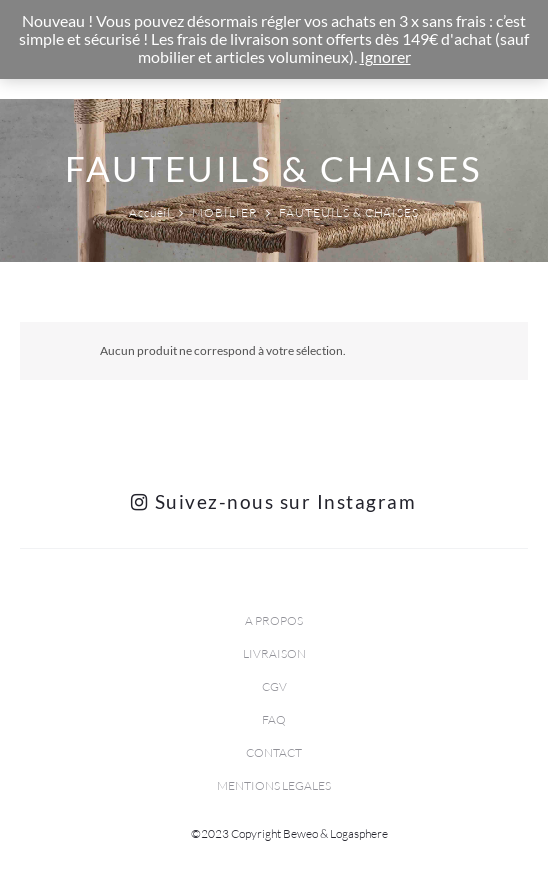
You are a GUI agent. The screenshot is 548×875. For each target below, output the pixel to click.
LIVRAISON (274, 653)
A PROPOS (274, 620)
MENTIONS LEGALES (274, 785)
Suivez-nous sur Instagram (273, 501)
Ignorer (385, 57)
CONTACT (274, 752)
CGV (274, 686)
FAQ (274, 719)
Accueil (150, 212)
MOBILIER (225, 212)
